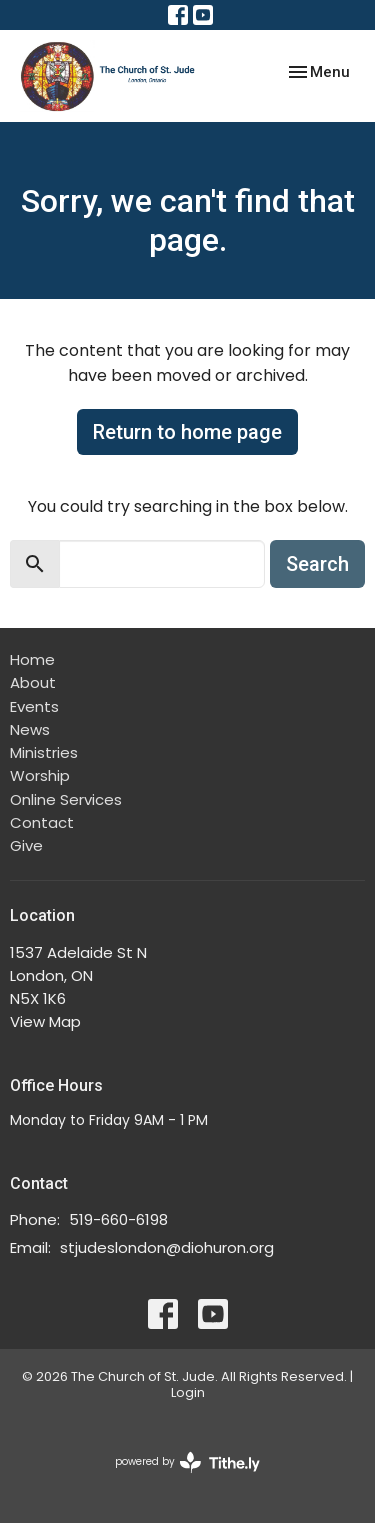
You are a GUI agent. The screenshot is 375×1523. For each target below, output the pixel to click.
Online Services (66, 799)
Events (34, 706)
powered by (187, 1462)
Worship (40, 775)
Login (188, 1392)
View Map (45, 1021)
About (33, 682)
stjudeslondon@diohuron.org (167, 1247)
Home (32, 659)
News (30, 729)
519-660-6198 (118, 1219)
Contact (42, 822)
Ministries (44, 752)
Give (26, 845)
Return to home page (187, 432)
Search (317, 564)
